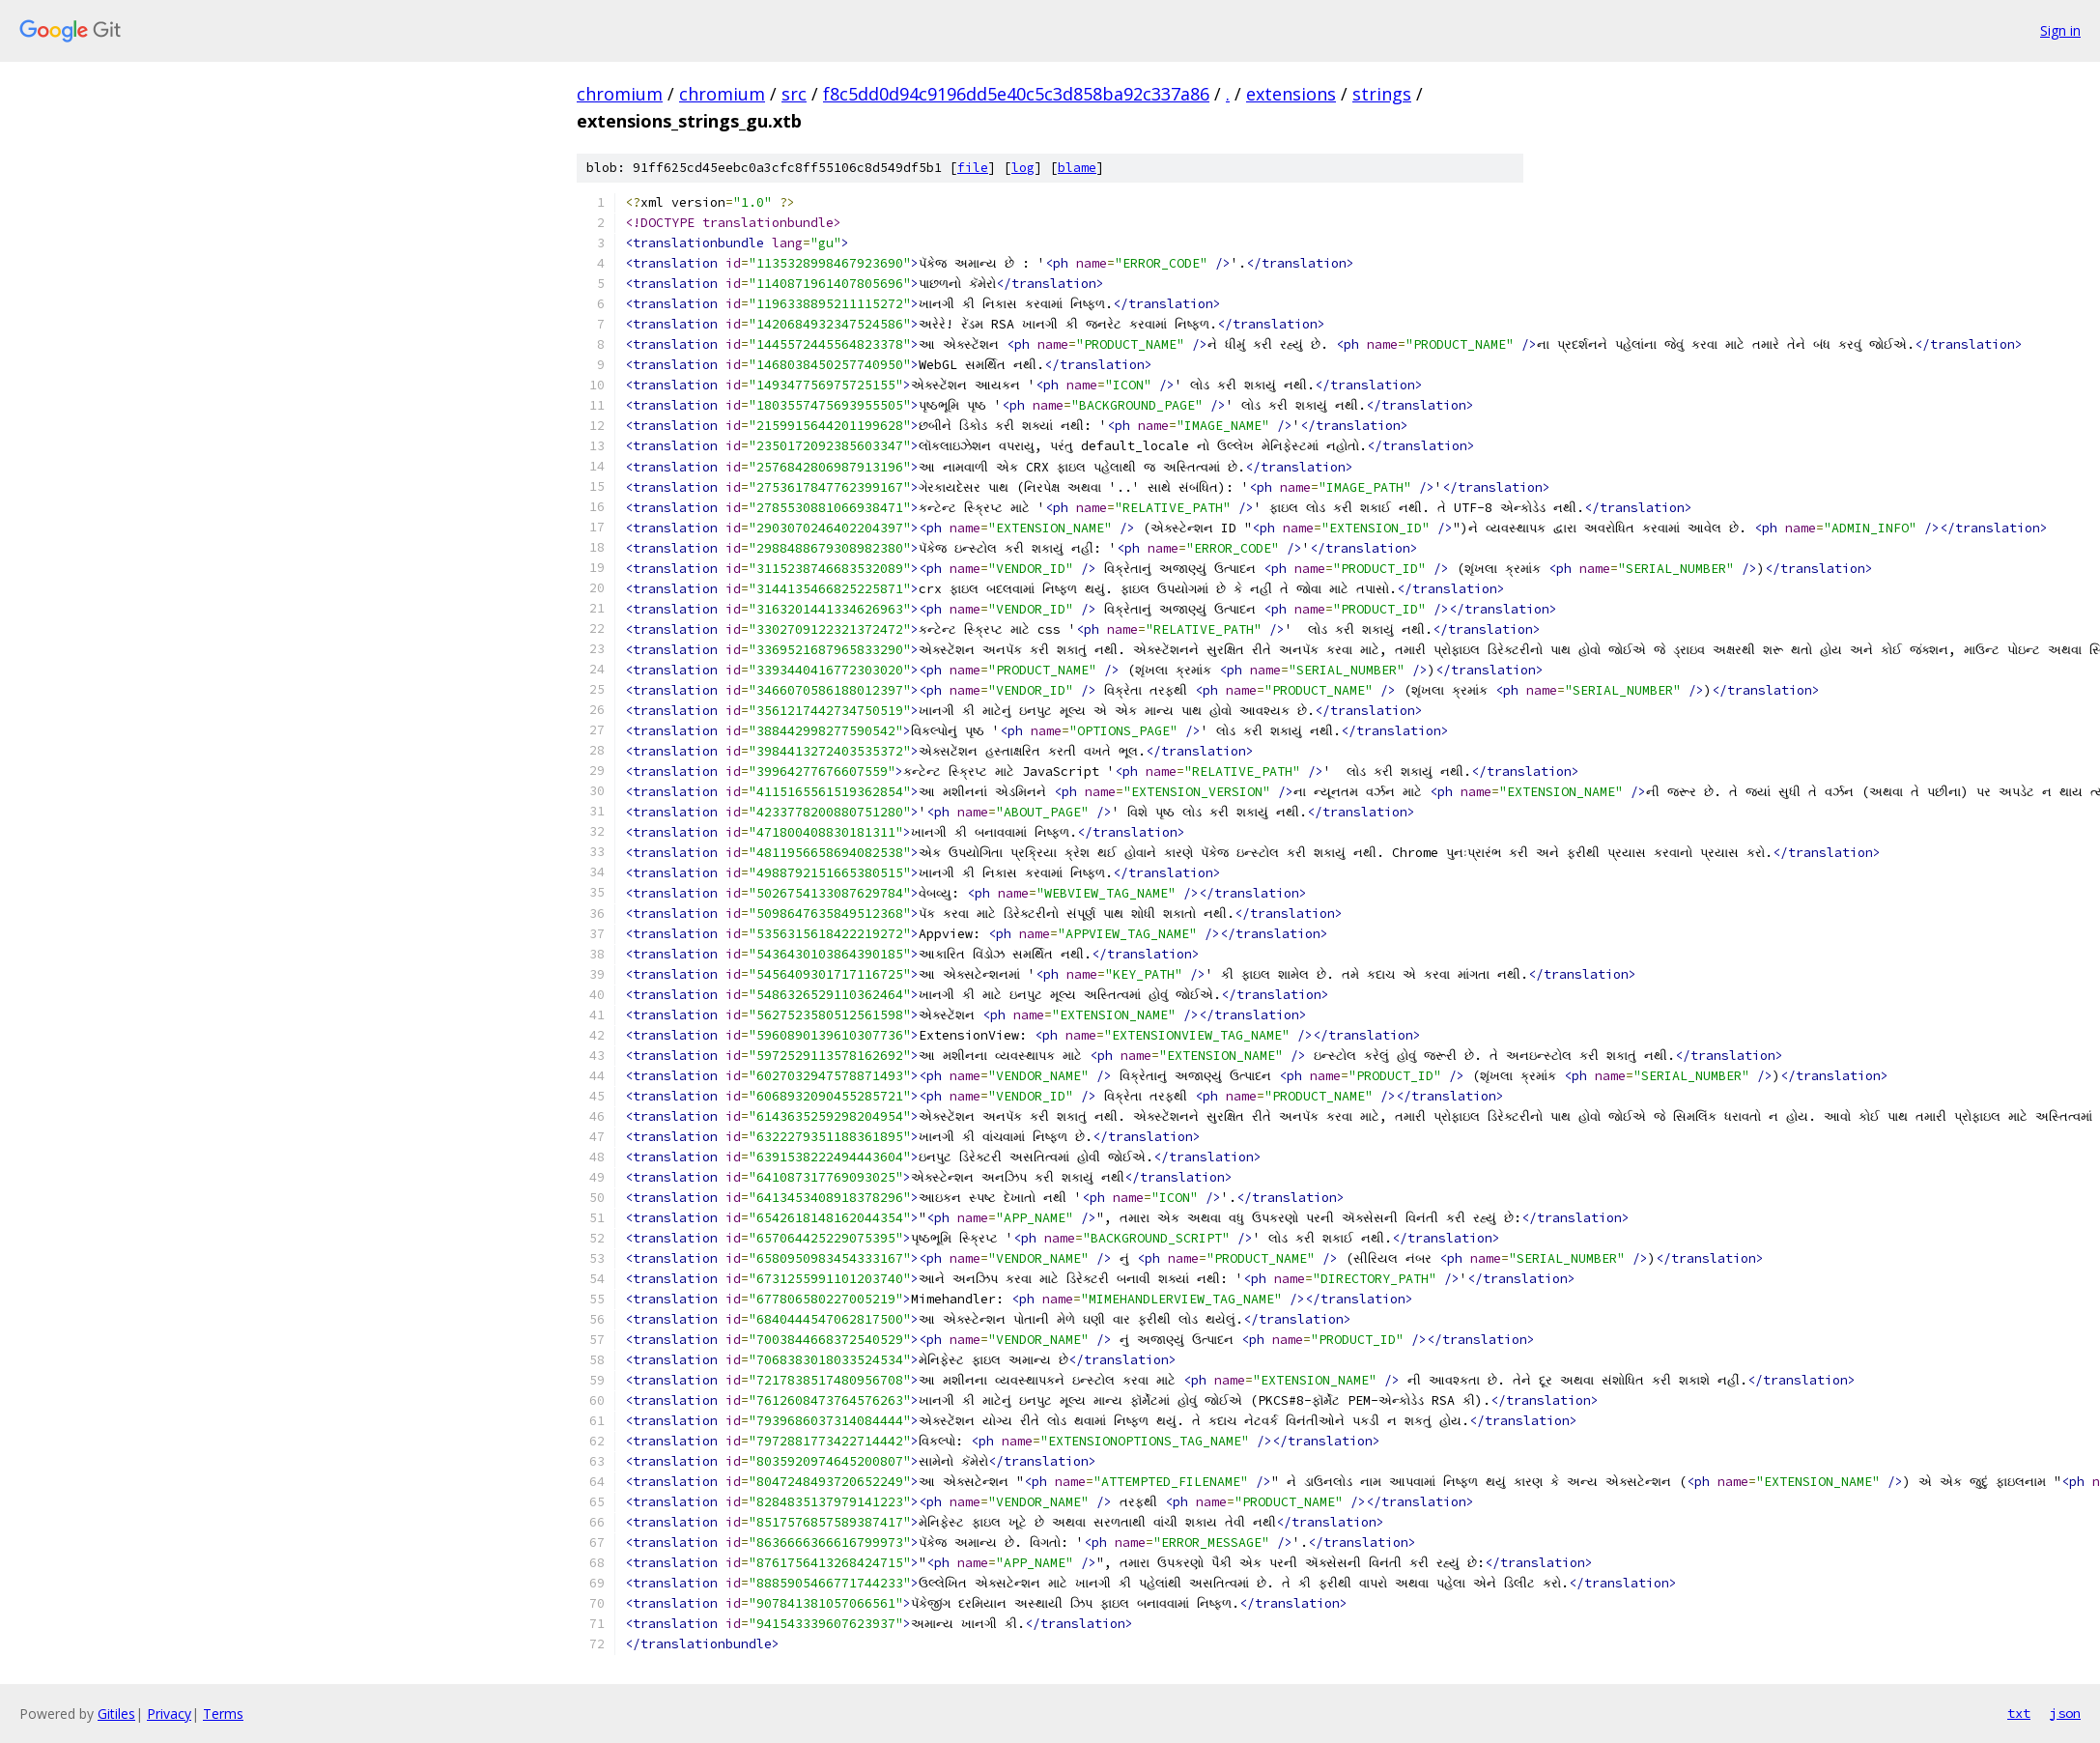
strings (1381, 93)
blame (1077, 167)
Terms (223, 1713)
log (1023, 167)
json (2065, 1713)
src (794, 93)
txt (2018, 1713)
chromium (620, 93)
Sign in (2060, 30)
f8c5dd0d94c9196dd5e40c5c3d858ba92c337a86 (1016, 93)
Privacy (169, 1713)
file (972, 167)
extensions (1291, 93)
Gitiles (116, 1713)
